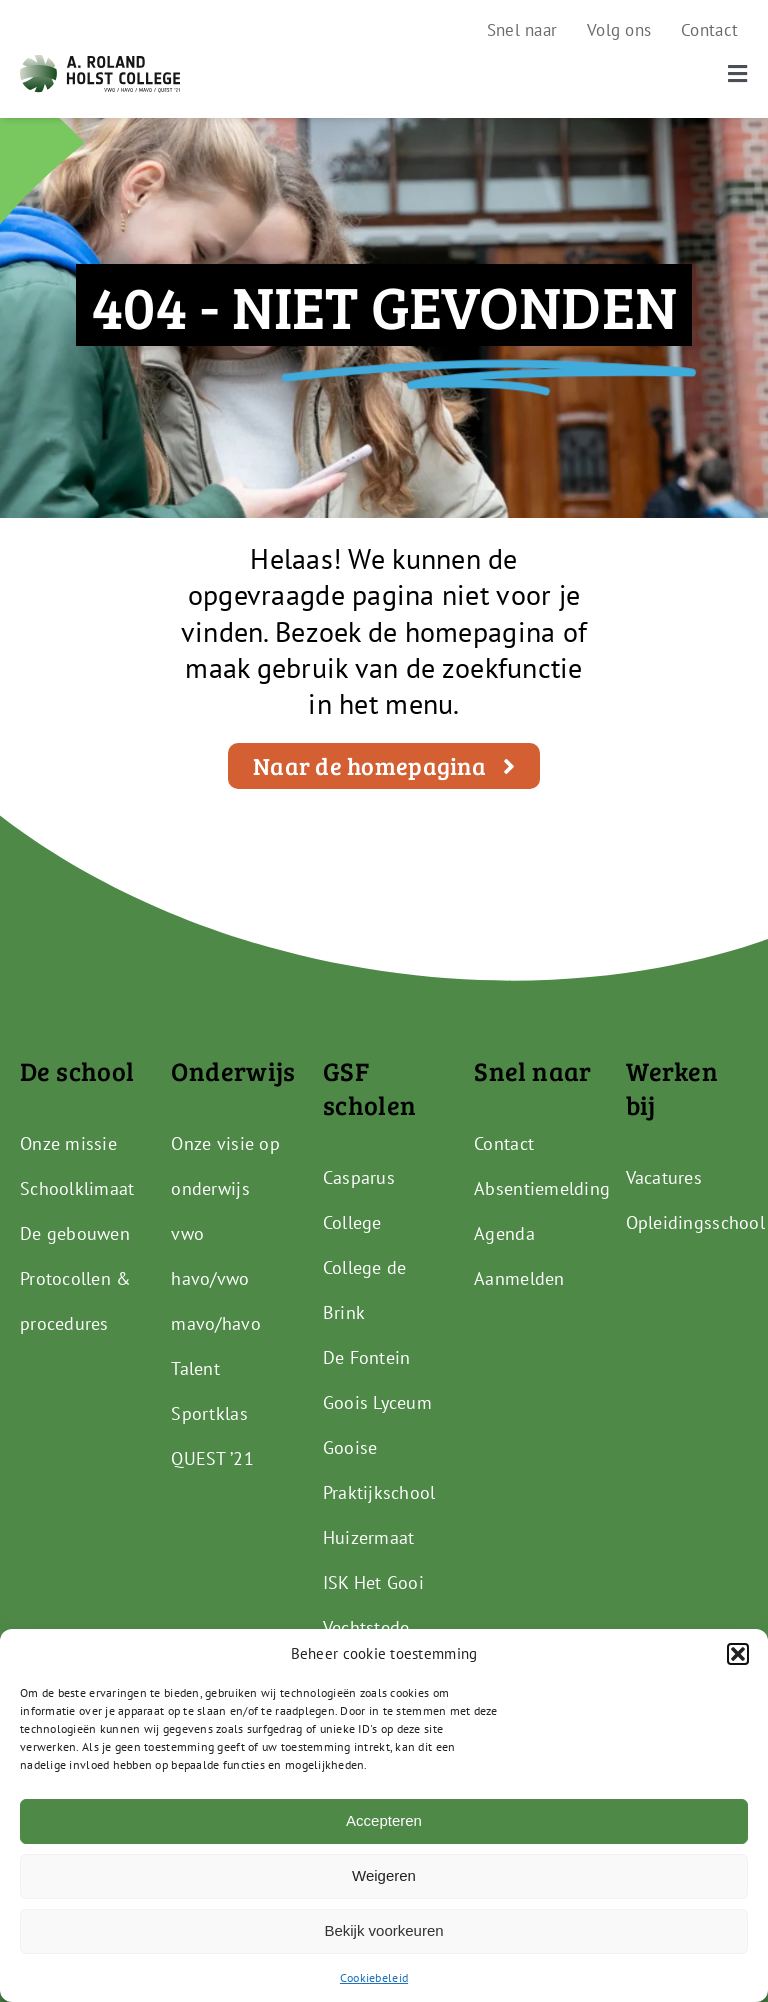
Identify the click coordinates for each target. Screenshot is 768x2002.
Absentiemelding (542, 1188)
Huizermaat (369, 1537)
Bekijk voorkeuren (383, 1930)
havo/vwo (210, 1278)
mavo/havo (215, 1323)
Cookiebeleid (374, 1977)
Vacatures (664, 1177)
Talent (195, 1368)
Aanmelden (519, 1278)
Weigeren (384, 1875)
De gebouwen (75, 1233)
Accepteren (384, 1820)
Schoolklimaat (77, 1188)
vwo (187, 1233)
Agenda (504, 1233)
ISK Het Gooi (373, 1582)
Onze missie (68, 1143)
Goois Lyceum (377, 1402)
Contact (504, 1143)
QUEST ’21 (212, 1458)
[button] (738, 1654)
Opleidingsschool (695, 1222)
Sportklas (209, 1413)
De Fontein (367, 1357)
